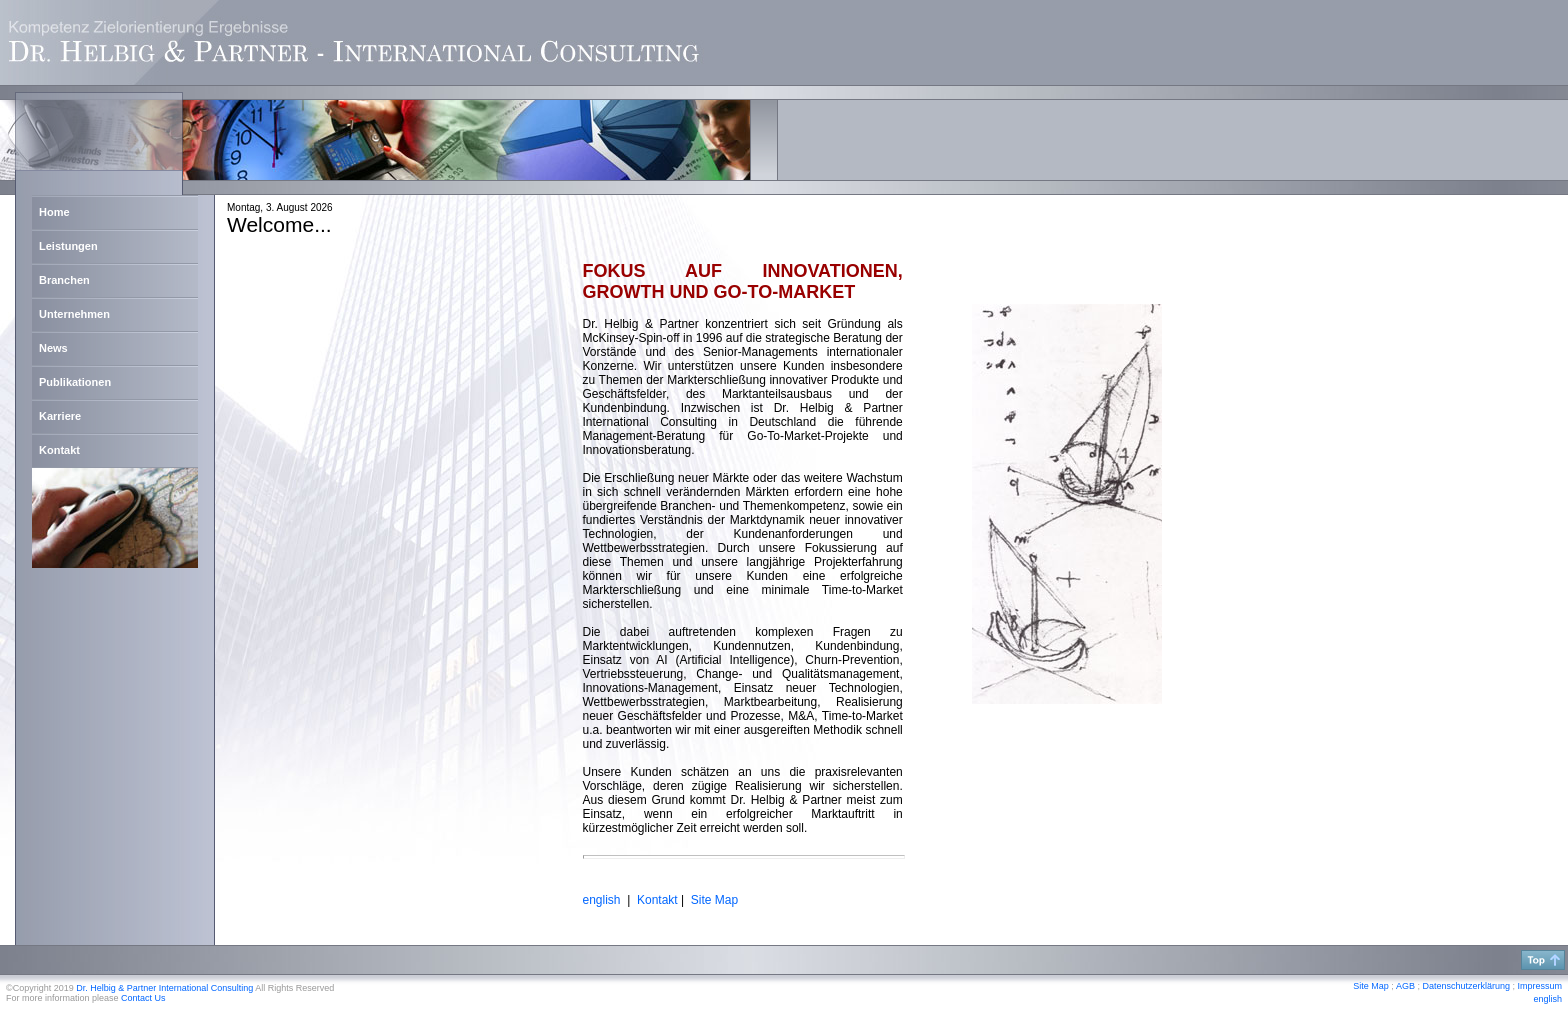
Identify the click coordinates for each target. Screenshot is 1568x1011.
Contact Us (143, 998)
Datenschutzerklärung (1466, 986)
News (53, 348)
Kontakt (59, 450)
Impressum (1539, 986)
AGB (1405, 986)
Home (54, 212)
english (1547, 999)
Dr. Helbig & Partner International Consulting (164, 988)
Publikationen (75, 382)
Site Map (714, 900)
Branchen (64, 280)
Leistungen (68, 246)
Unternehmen (74, 314)
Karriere (60, 416)
